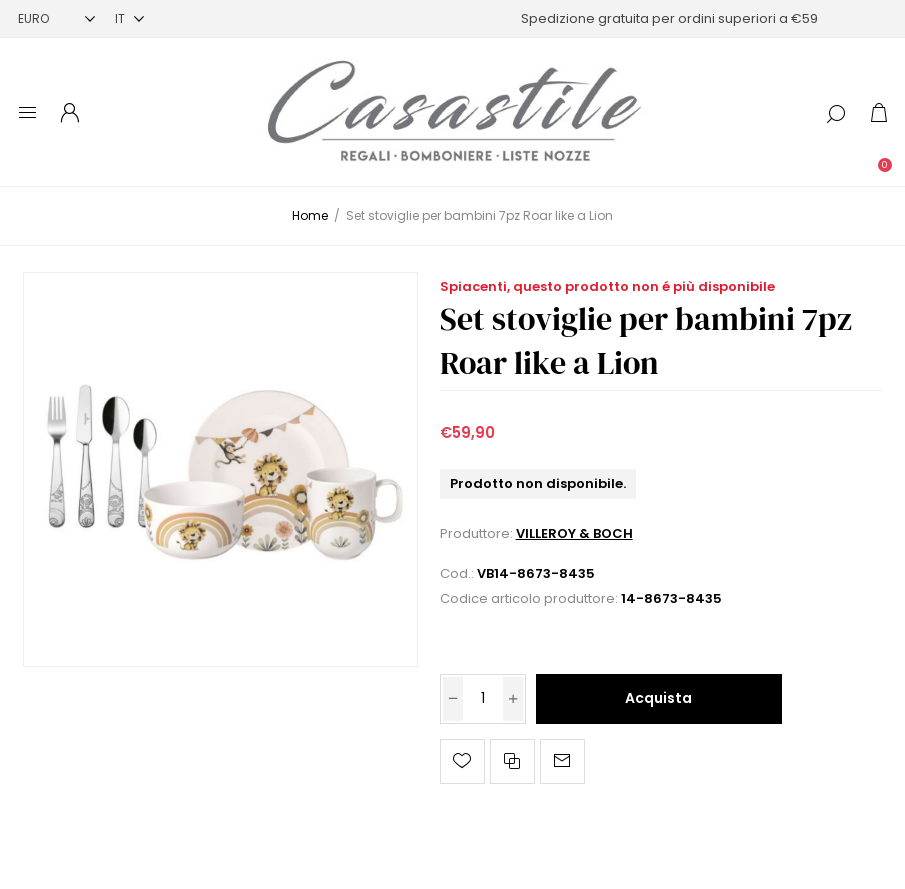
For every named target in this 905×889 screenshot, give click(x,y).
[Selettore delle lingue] (129, 18)
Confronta (512, 761)
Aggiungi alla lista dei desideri (462, 761)
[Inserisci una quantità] (483, 699)
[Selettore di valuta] (56, 18)
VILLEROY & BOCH (574, 533)
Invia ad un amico (562, 761)
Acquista (658, 698)
